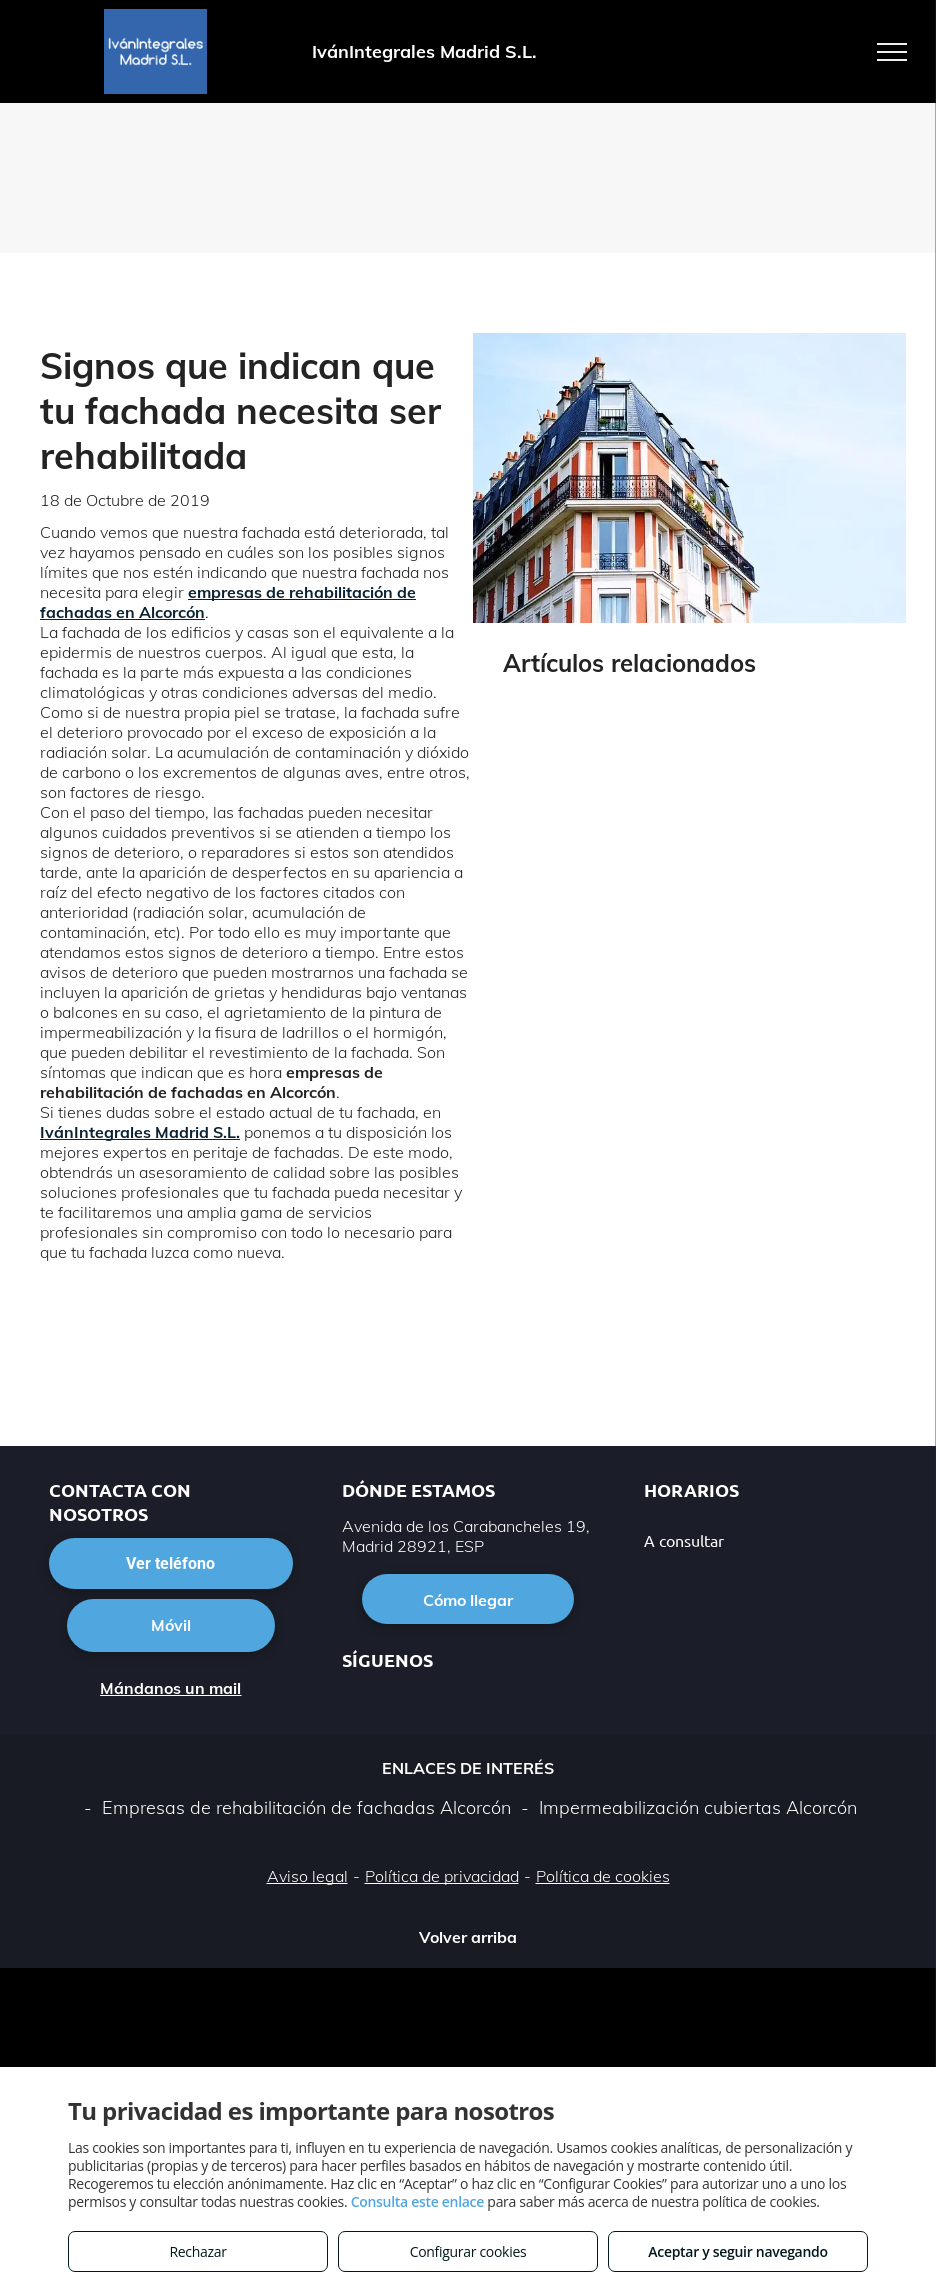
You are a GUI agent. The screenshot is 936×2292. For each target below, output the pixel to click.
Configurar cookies (468, 2251)
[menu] (892, 52)
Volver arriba (468, 1937)
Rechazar (197, 2251)
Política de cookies (603, 1876)
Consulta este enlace (417, 2201)
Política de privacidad (442, 1876)
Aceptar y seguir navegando (737, 2251)
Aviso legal (307, 1876)
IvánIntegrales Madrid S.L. (140, 1132)
